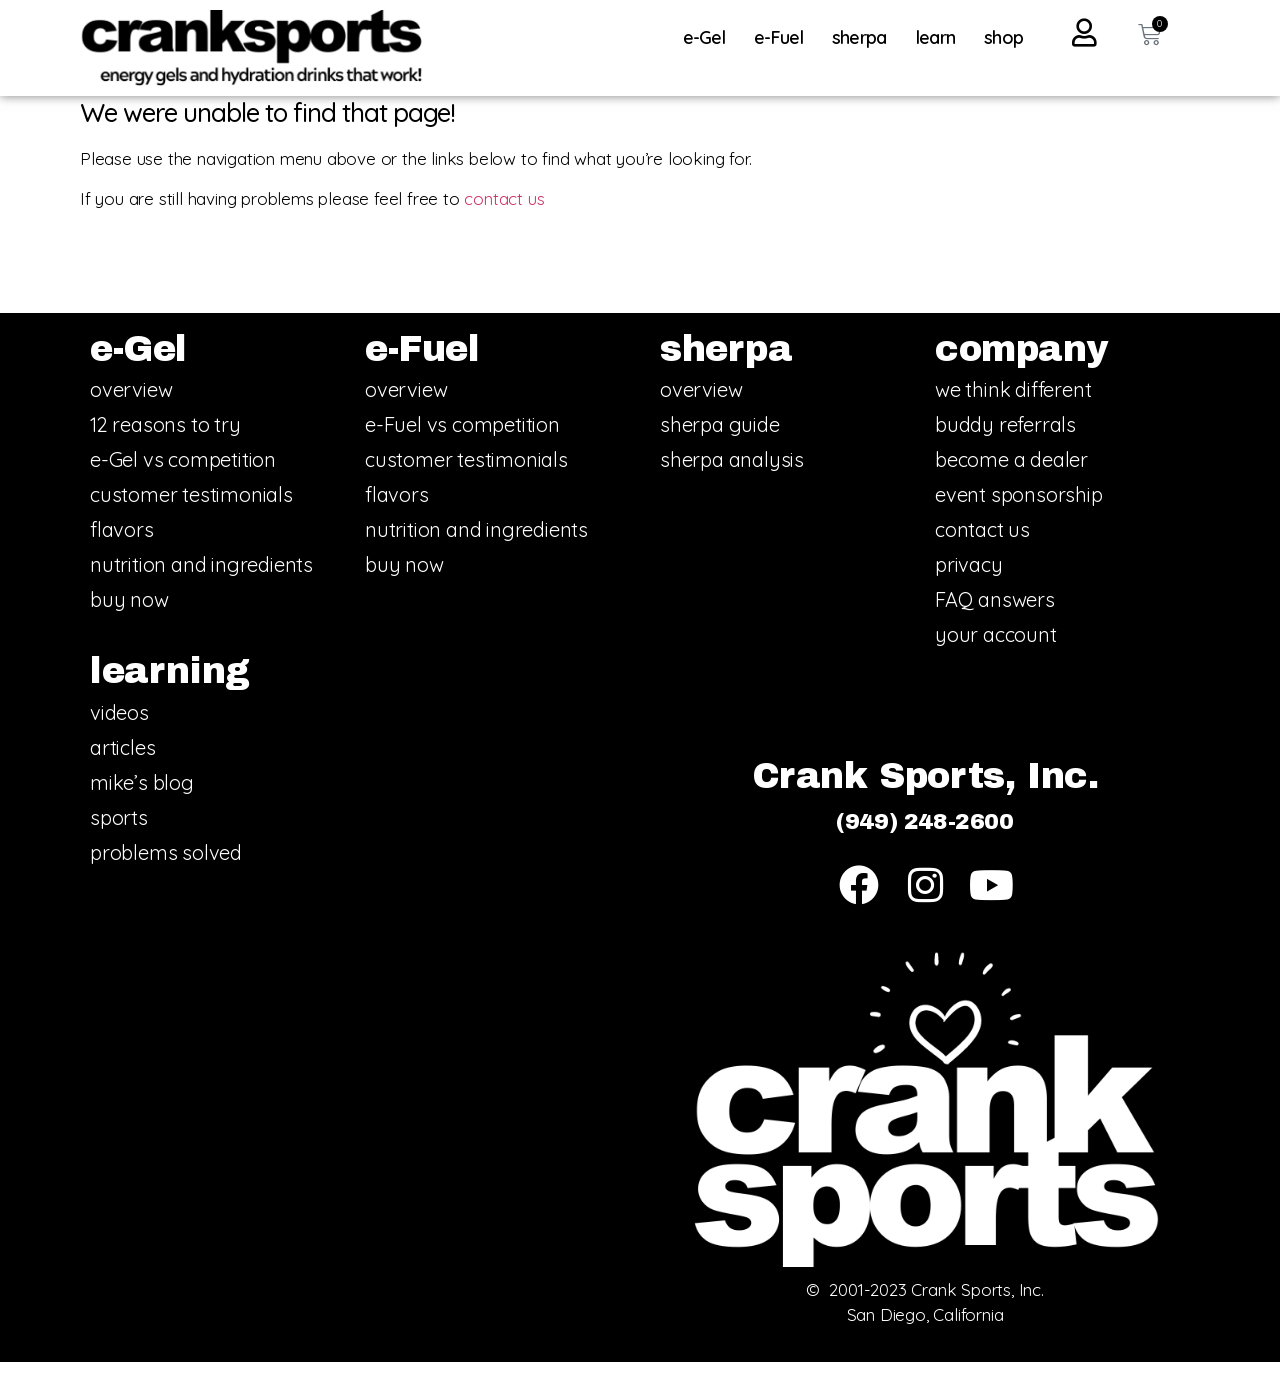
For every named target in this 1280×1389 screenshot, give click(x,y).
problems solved (166, 878)
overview (131, 416)
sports (119, 843)
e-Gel (709, 37)
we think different (1013, 416)
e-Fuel (783, 37)
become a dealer (1011, 486)
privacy (969, 591)
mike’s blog (142, 808)
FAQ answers (995, 626)
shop (1003, 37)
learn (941, 37)
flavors (122, 556)
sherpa (864, 37)
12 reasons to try (165, 451)
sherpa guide (720, 451)
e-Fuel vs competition (462, 451)
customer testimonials (191, 521)
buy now (129, 626)
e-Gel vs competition (183, 486)
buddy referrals (1005, 451)
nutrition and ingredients (201, 591)
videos (119, 738)
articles (122, 773)
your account (996, 661)
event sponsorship (1019, 521)
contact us (504, 224)
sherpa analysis (732, 486)
